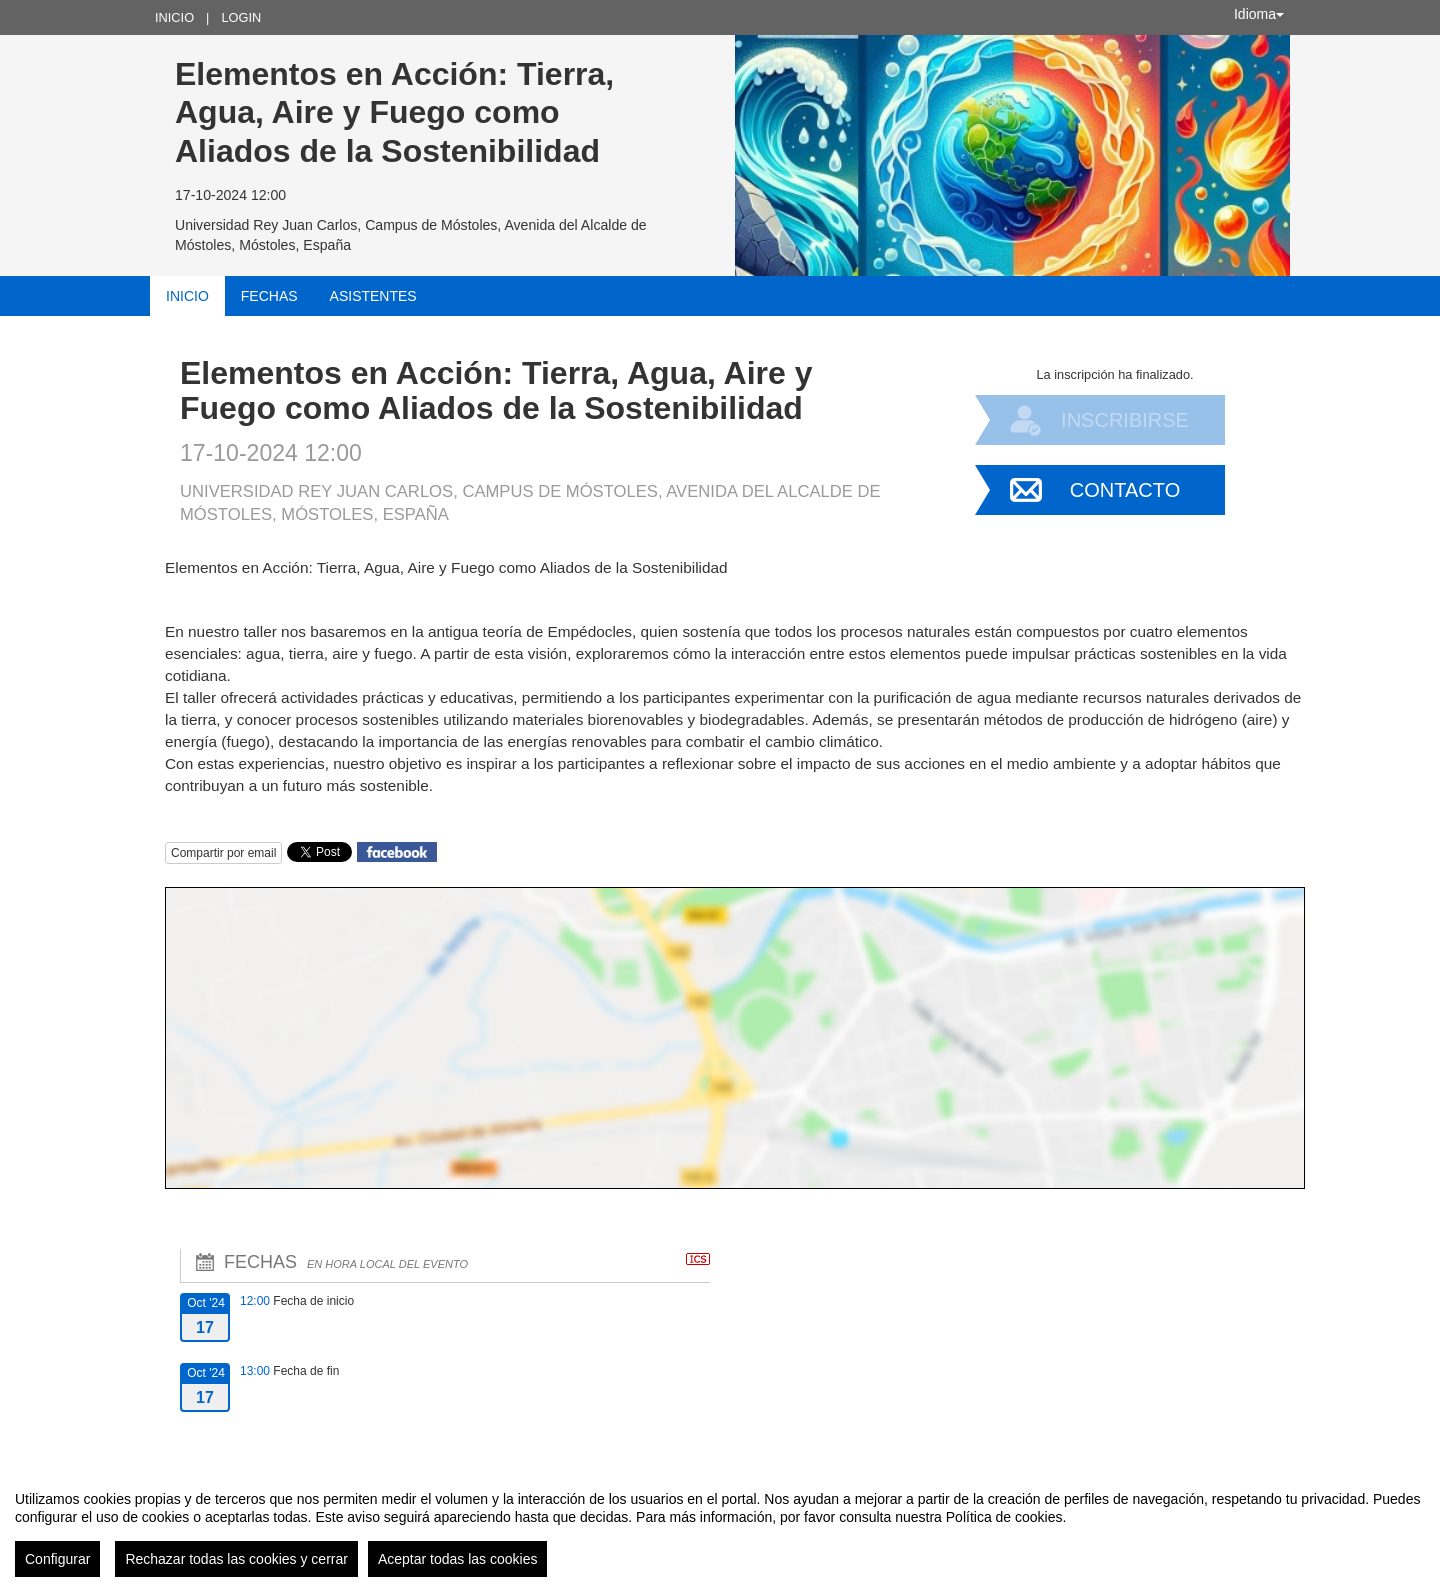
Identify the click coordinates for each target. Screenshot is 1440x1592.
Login (241, 17)
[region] (720, 1526)
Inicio (174, 17)
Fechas (269, 296)
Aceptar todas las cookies (458, 1559)
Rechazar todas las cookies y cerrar (236, 1559)
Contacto (1125, 490)
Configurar (57, 1559)
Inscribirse (1125, 420)
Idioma (1259, 14)
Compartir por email (223, 853)
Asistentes (373, 296)
